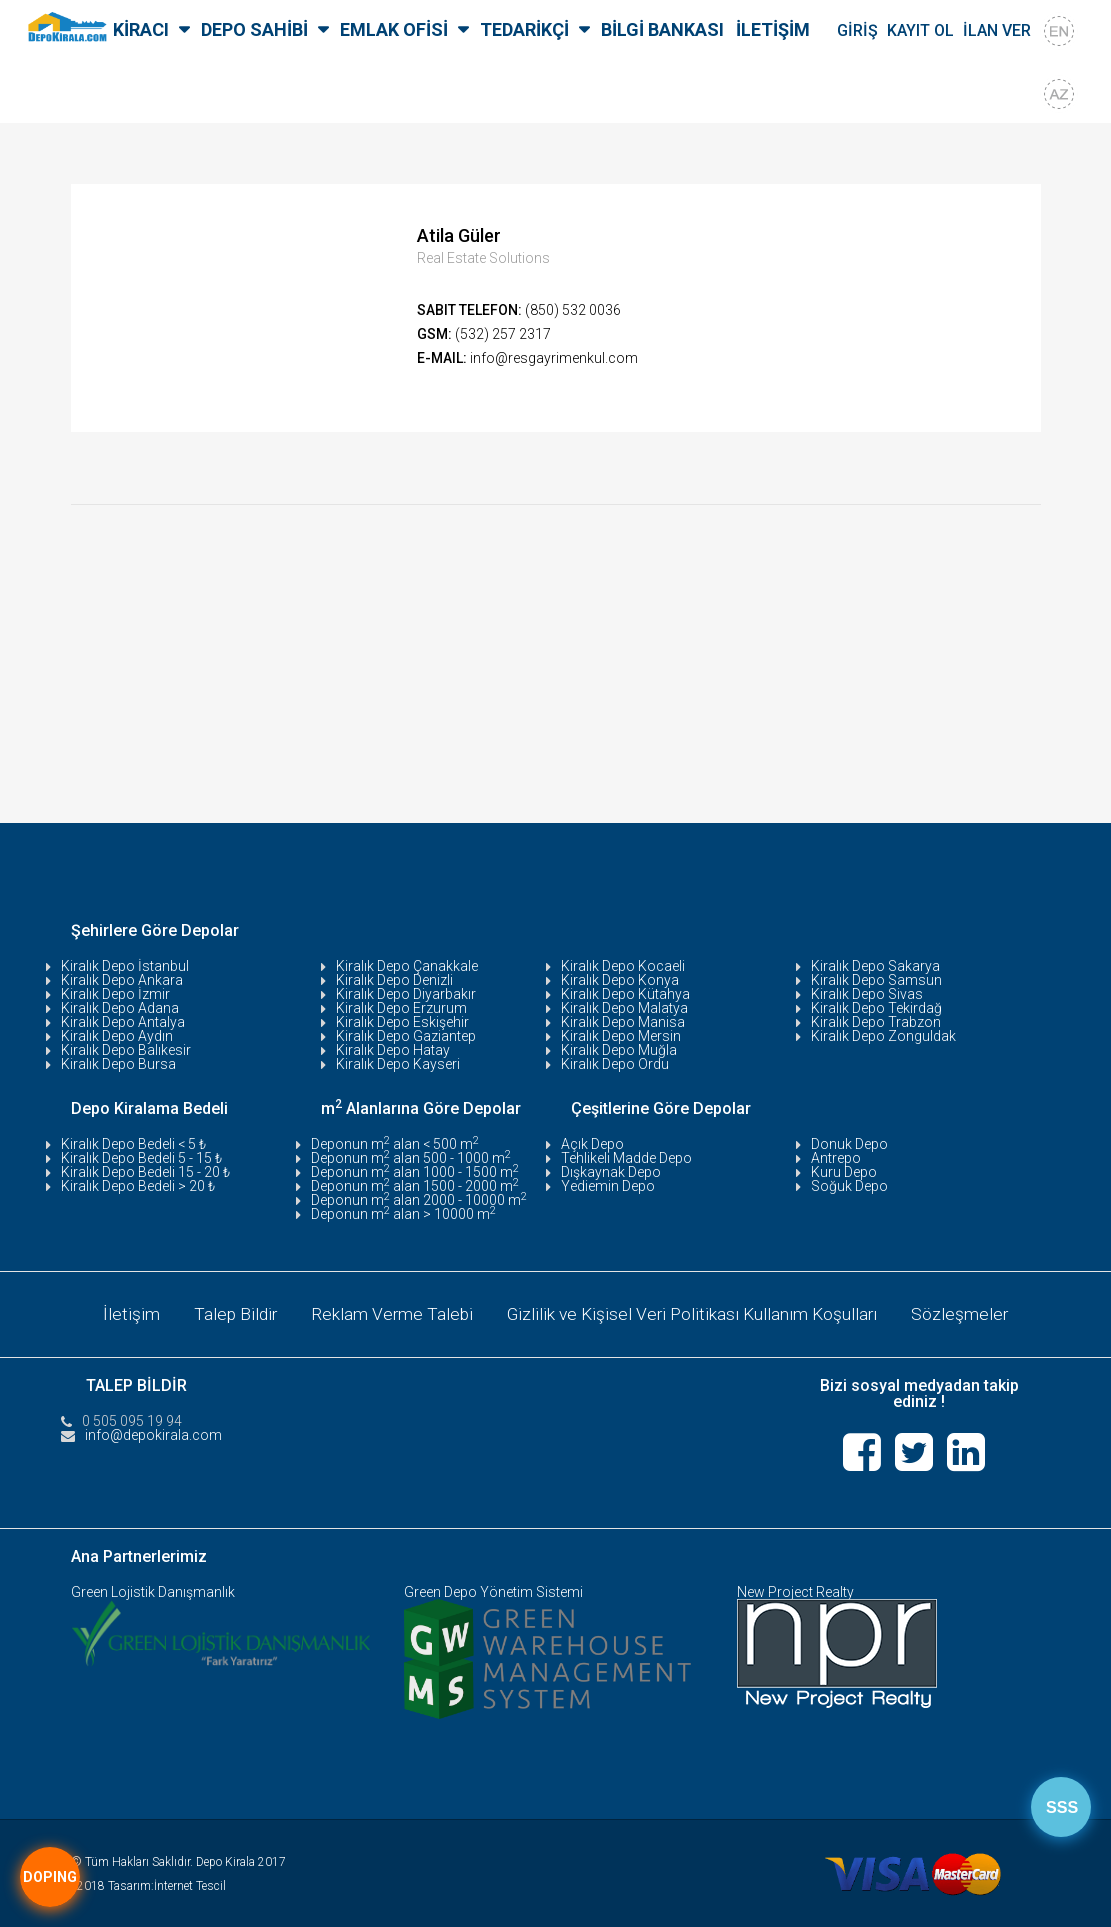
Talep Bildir (230, 1312)
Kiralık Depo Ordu (615, 1064)
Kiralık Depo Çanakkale (407, 966)
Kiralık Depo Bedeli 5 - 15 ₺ (141, 1158)
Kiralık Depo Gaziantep (406, 1036)
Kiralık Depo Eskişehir (402, 1022)
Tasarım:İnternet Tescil (167, 1883)
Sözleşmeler (966, 1312)
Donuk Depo (849, 1144)
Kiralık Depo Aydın (117, 1036)
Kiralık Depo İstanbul (125, 966)
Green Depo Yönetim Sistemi (493, 1589)
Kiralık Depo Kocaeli (623, 966)
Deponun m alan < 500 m (395, 1144)
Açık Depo (592, 1144)
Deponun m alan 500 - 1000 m (411, 1158)
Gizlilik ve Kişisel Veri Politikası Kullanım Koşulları (694, 1312)
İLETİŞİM (773, 29)
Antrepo (836, 1158)
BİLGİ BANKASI (662, 29)
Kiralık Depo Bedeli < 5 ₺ (133, 1144)
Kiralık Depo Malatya (624, 1008)
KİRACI (141, 29)
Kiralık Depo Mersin (621, 1036)
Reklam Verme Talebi (389, 1312)
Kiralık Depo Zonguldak (883, 1036)
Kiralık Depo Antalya (123, 1022)
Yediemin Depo (608, 1186)
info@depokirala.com (153, 1432)
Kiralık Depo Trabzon (876, 1022)
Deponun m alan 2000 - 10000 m (419, 1200)
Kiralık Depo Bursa (118, 1064)
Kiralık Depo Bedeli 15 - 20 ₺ (145, 1172)
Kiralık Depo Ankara (122, 980)
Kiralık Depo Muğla (619, 1050)
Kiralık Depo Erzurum (401, 1008)
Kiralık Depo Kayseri (398, 1064)
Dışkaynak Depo (611, 1172)
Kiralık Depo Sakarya (875, 966)
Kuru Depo (844, 1172)
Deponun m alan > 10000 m (403, 1214)
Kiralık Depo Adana (120, 1008)
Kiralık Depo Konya (620, 980)
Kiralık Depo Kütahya (625, 994)
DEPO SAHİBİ (254, 29)
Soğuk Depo (849, 1186)
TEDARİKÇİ (524, 29)
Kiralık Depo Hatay (393, 1050)
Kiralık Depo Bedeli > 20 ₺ (138, 1186)
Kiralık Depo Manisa (623, 1022)
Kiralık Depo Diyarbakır (406, 994)
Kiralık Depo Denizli (394, 980)
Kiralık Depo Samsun (876, 980)
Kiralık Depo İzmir (115, 994)
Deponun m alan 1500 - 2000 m (415, 1186)
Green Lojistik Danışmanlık (153, 1589)
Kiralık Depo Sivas (867, 994)
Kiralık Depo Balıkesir (126, 1050)
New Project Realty (795, 1589)
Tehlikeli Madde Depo (626, 1158)
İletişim (124, 1312)
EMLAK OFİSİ (394, 29)
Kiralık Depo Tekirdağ (876, 1008)
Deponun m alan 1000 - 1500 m (415, 1172)
